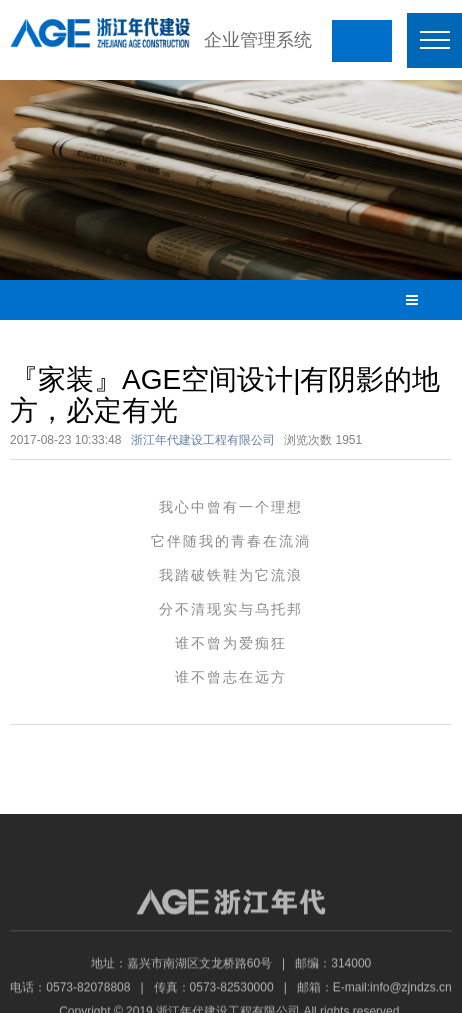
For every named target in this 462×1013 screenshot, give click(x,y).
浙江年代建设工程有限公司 (203, 440)
